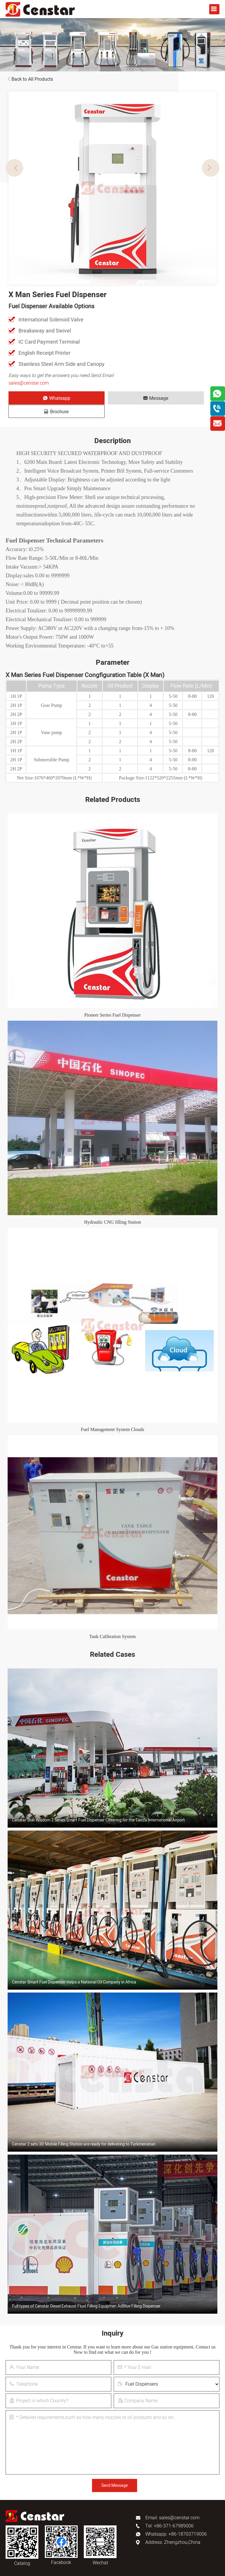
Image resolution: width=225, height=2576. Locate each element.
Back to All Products (29, 79)
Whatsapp (40, 398)
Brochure (177, 398)
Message (109, 398)
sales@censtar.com (28, 383)
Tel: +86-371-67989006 (169, 2512)
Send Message (114, 2472)
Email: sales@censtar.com (172, 2504)
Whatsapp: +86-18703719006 (176, 2520)
